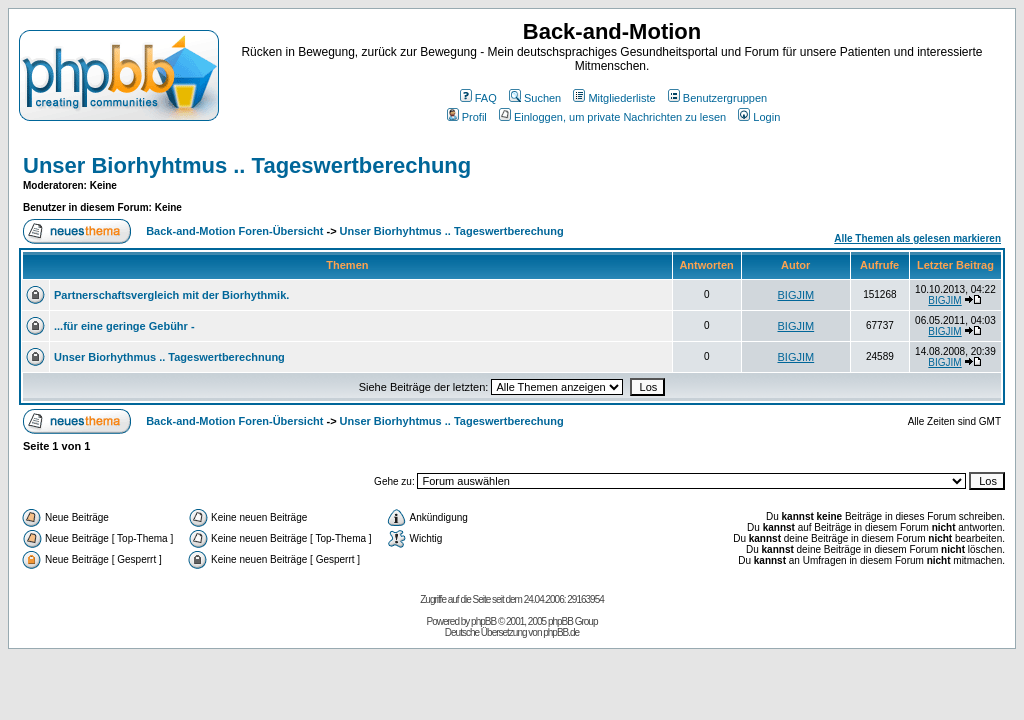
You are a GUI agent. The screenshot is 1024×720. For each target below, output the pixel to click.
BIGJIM (796, 295)
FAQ (478, 98)
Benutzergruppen (717, 98)
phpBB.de (561, 632)
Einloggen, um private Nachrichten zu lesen (612, 117)
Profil (467, 117)
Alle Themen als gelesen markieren (917, 238)
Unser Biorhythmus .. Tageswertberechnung (169, 357)
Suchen (535, 98)
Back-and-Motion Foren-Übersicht (234, 231)
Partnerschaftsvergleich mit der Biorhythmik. (171, 295)
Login (759, 117)
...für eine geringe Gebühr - (124, 326)
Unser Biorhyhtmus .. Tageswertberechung (247, 165)
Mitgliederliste (614, 98)
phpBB (483, 621)
